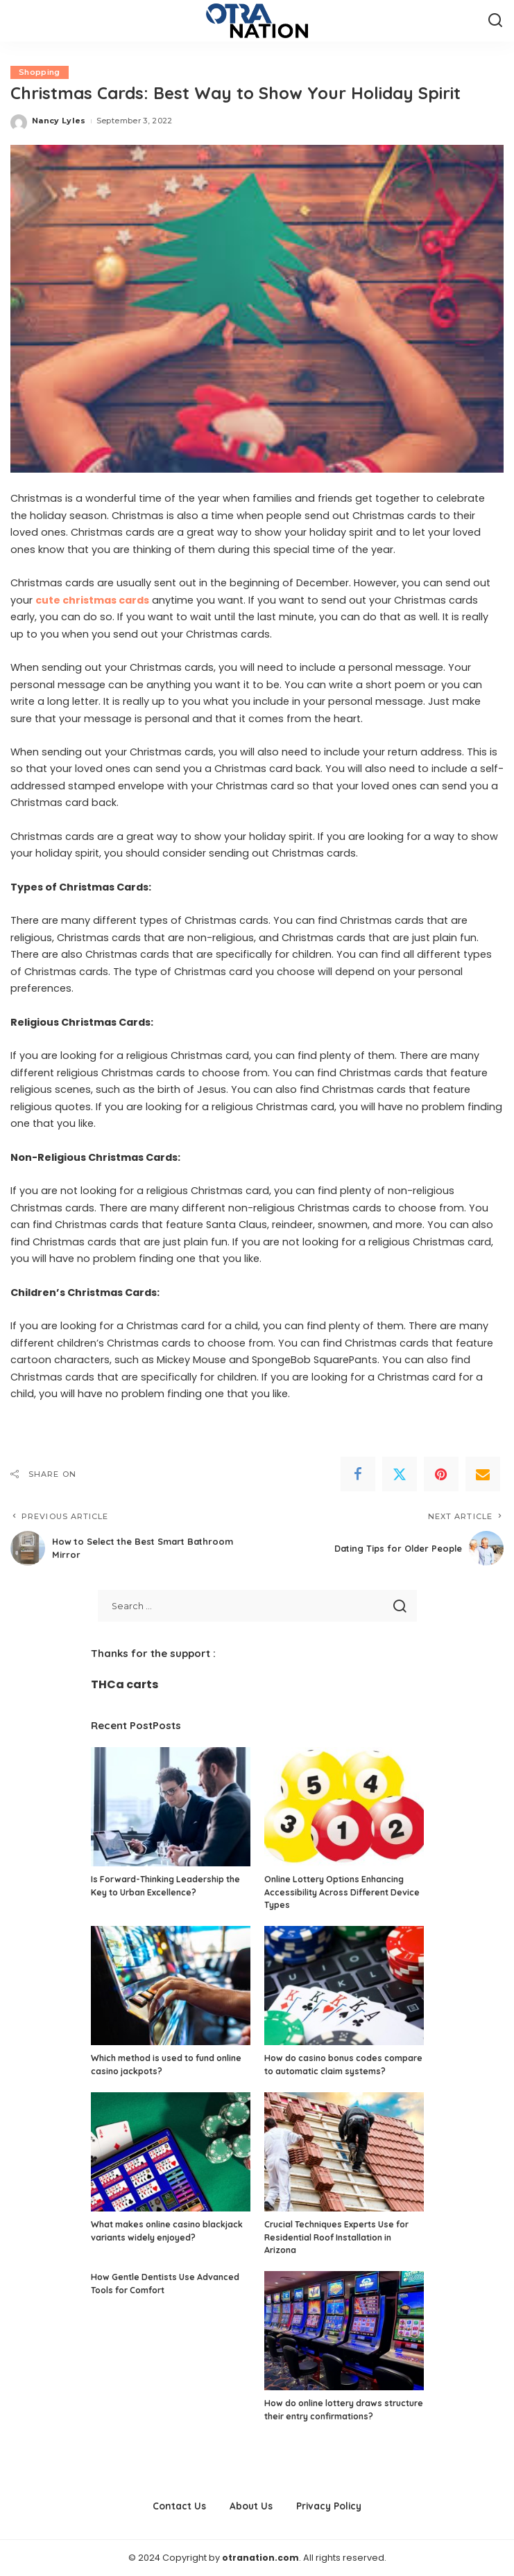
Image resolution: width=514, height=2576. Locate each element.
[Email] (482, 1474)
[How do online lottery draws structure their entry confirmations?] (344, 2331)
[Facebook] (358, 1474)
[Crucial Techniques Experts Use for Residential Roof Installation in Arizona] (344, 2152)
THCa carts (124, 1684)
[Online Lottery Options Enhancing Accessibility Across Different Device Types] (344, 1807)
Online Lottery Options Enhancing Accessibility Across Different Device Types (342, 1892)
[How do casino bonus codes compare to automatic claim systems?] (344, 1986)
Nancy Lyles (59, 120)
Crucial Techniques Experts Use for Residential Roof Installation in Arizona (336, 2237)
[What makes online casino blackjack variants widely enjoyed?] (170, 2152)
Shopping (39, 72)
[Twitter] (399, 1474)
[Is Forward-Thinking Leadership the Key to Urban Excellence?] (170, 1807)
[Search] (495, 21)
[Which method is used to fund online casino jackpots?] (170, 1986)
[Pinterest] (441, 1474)
